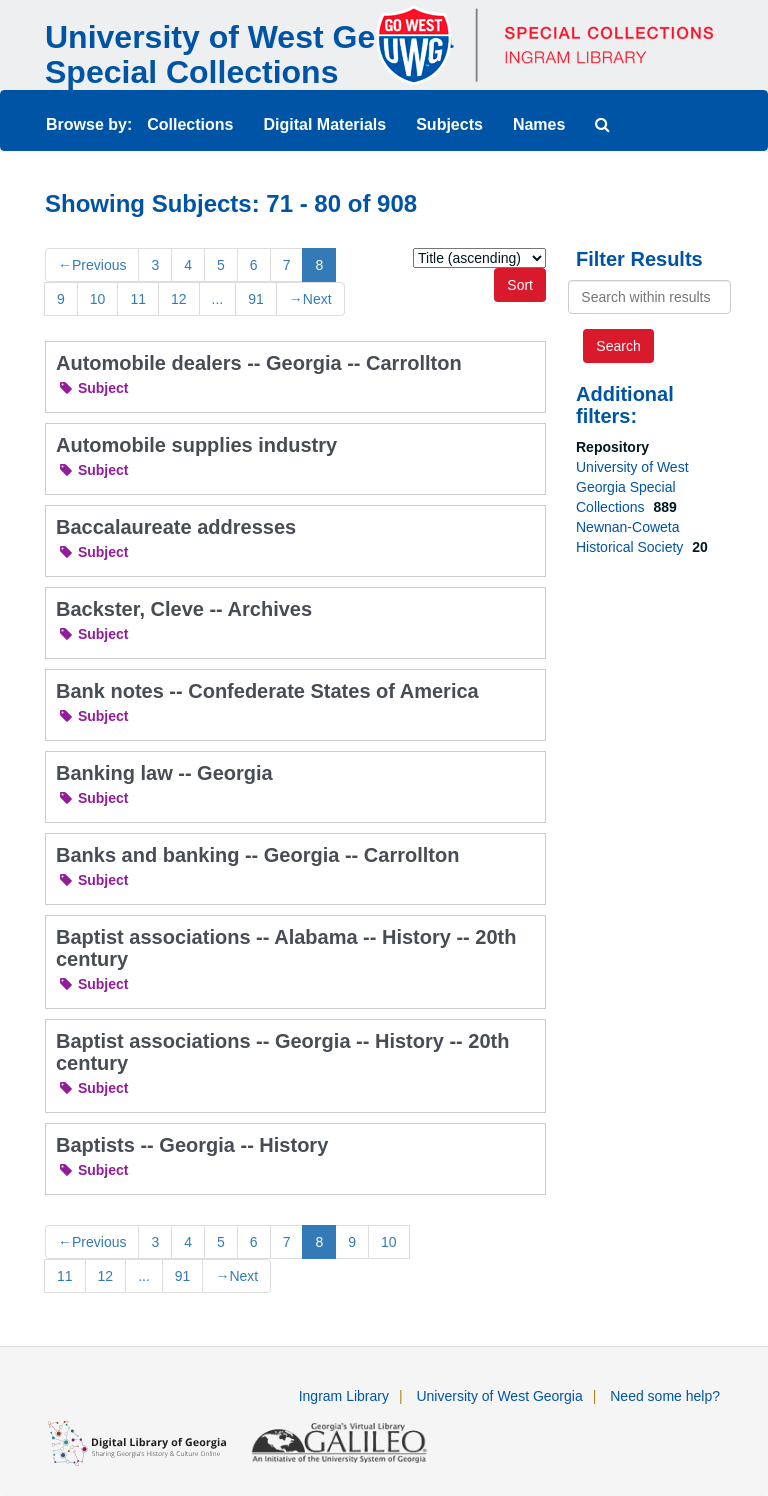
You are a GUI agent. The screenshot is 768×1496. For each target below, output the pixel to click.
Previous (92, 265)
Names (539, 124)
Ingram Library (344, 1396)
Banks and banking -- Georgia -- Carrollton (257, 855)
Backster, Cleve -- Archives (184, 609)
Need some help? (665, 1396)
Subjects (449, 124)
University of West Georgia (499, 1396)
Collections (190, 124)
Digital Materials (324, 124)
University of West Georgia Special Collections (249, 54)
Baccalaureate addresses (176, 527)
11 (138, 299)
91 (256, 299)
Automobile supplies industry (196, 445)
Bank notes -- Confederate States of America (267, 691)
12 (179, 299)
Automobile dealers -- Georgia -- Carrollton (259, 363)
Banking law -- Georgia (164, 773)
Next (310, 299)
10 (98, 299)
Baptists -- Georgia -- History (192, 1145)
